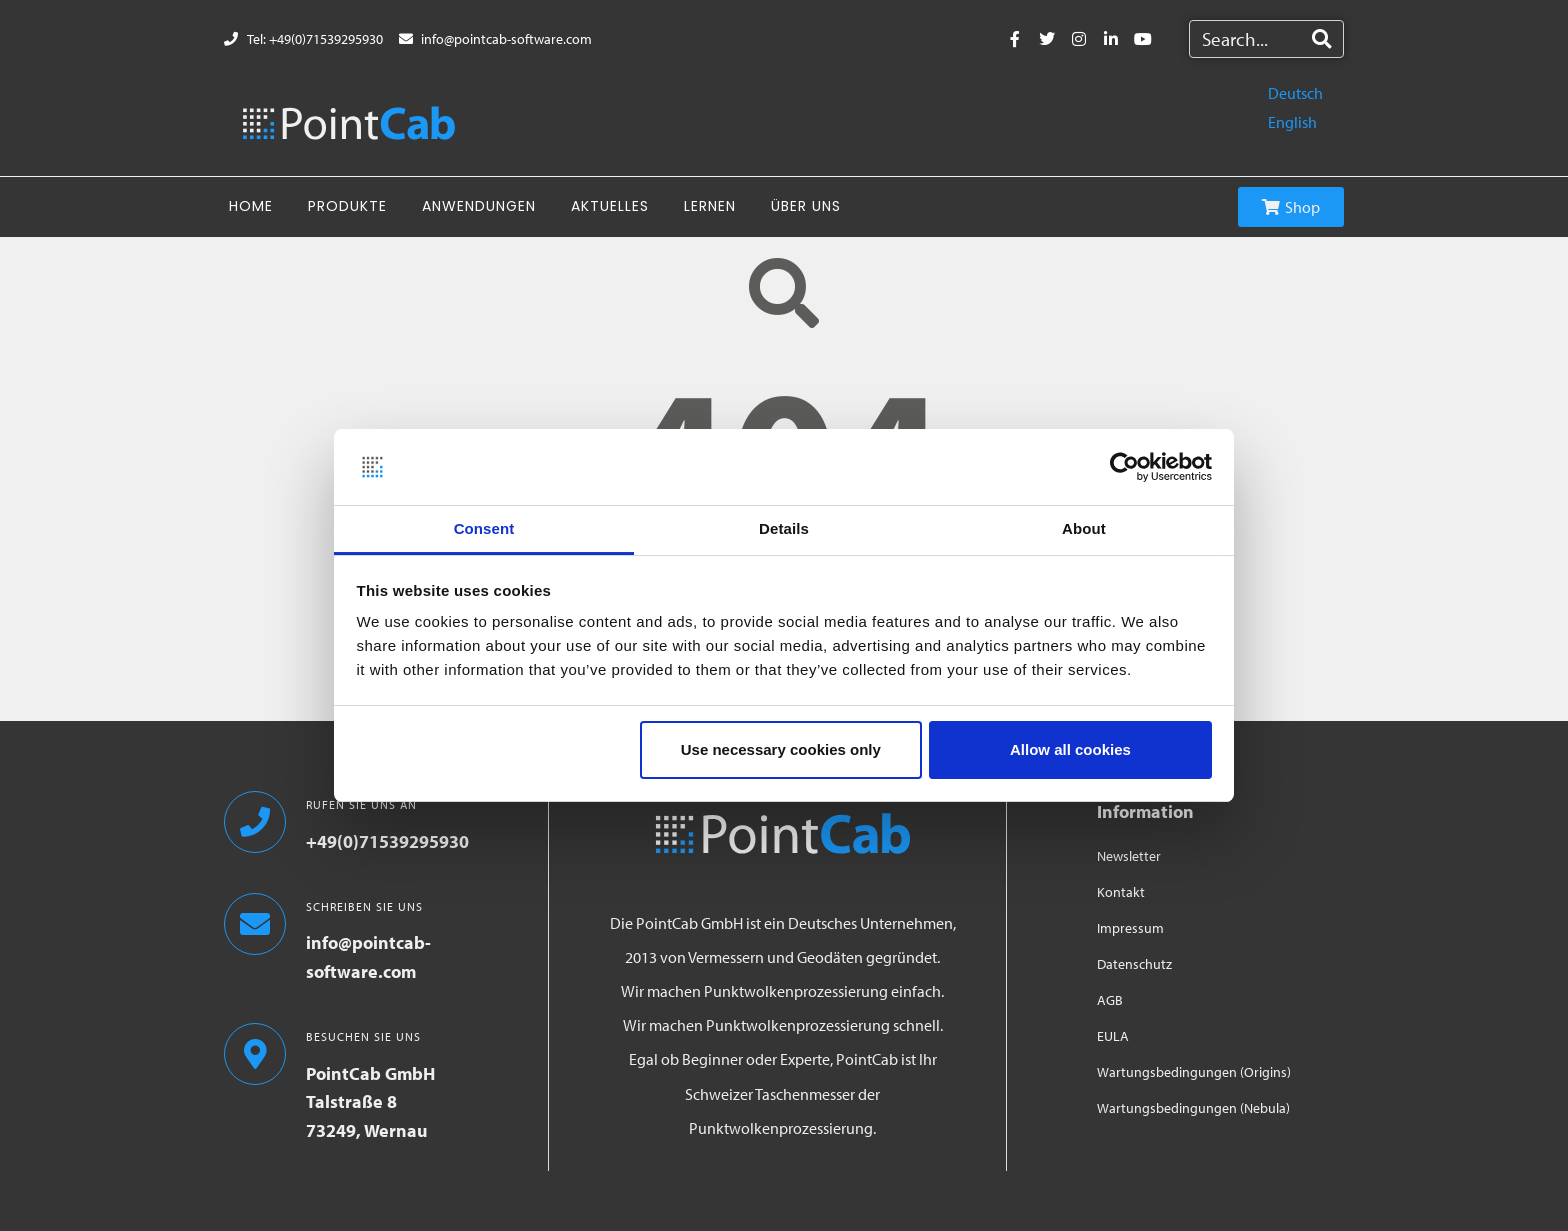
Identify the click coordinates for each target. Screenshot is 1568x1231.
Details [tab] (784, 528)
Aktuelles (610, 206)
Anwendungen (479, 206)
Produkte (347, 206)
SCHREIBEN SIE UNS (364, 906)
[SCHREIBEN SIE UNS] (255, 924)
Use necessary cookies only (781, 749)
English (1292, 122)
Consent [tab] (484, 528)
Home (251, 206)
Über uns (806, 206)
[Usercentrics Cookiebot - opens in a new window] (1124, 467)
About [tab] (1084, 528)
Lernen (710, 206)
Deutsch (1295, 93)
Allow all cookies (1070, 749)
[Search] (1321, 39)
